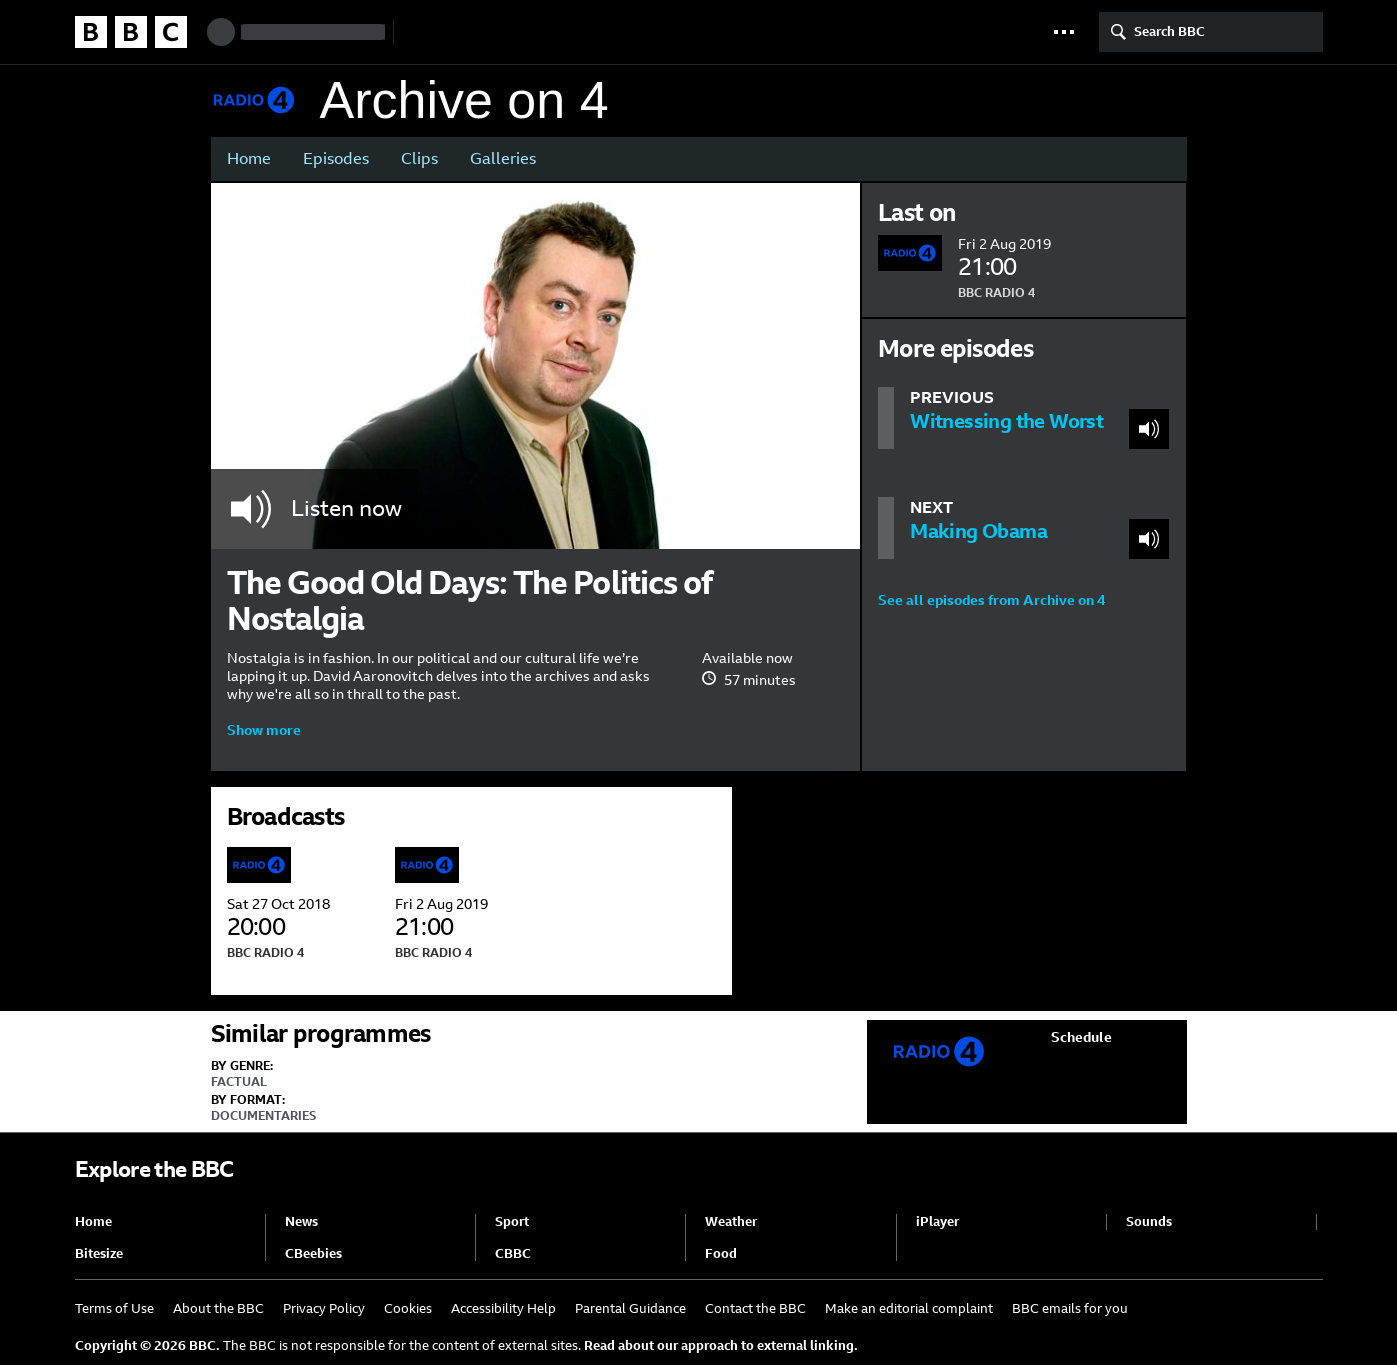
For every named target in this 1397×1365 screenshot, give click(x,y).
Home (249, 158)
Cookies (408, 1308)
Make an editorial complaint (909, 1308)
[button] (1064, 32)
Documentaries (263, 1116)
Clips (419, 158)
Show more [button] (264, 730)
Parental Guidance (630, 1308)
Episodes (336, 158)
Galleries (503, 158)
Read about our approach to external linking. (721, 1345)
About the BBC (218, 1308)
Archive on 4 (464, 100)
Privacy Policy (324, 1308)
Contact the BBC (755, 1308)
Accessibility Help (503, 1308)
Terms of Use (114, 1308)
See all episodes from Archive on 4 (991, 600)
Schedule (1081, 1037)
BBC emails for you (1070, 1308)
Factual (239, 1082)
